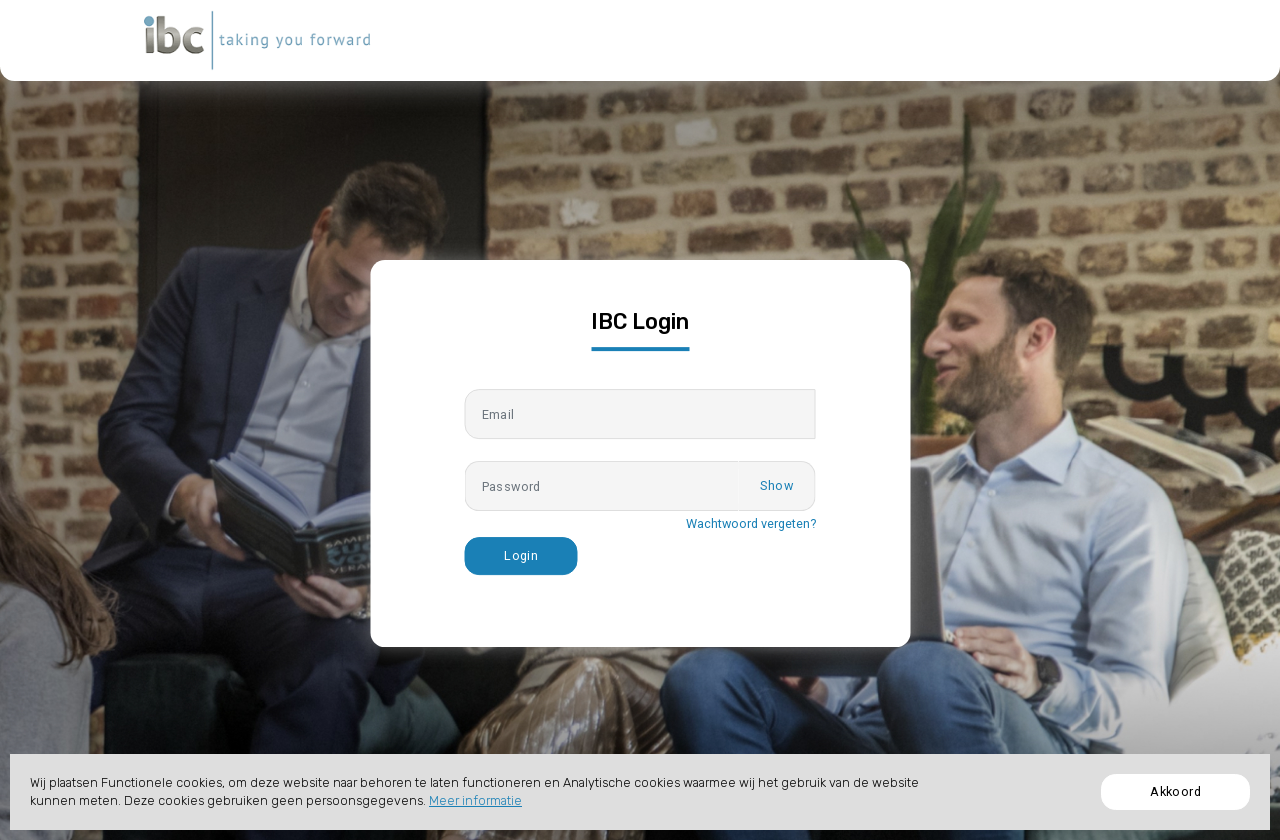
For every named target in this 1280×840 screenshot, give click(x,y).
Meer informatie (475, 800)
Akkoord (1175, 791)
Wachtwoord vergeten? (751, 523)
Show (776, 485)
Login (521, 555)
